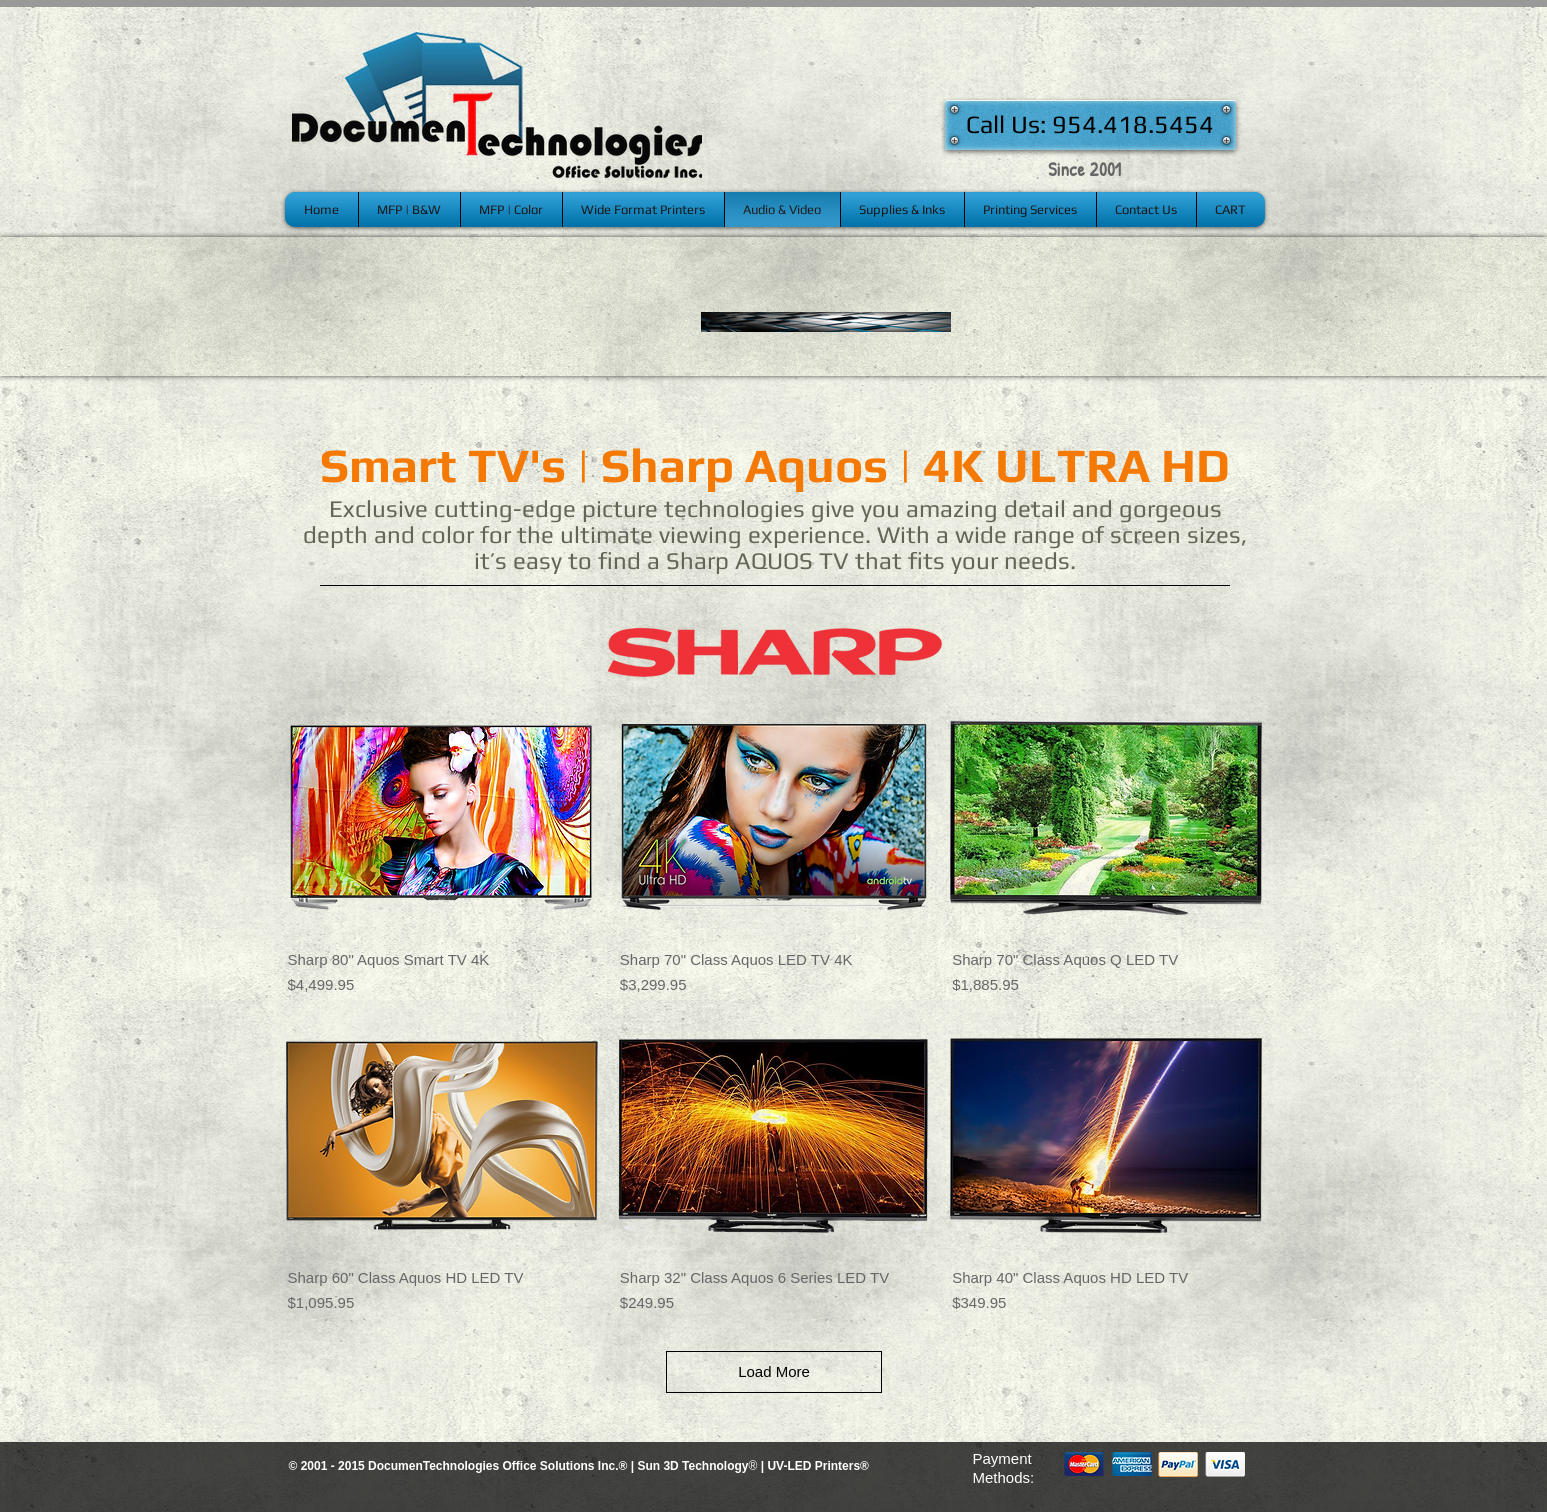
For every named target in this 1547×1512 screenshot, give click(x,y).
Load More (774, 1371)
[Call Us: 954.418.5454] (1090, 125)
